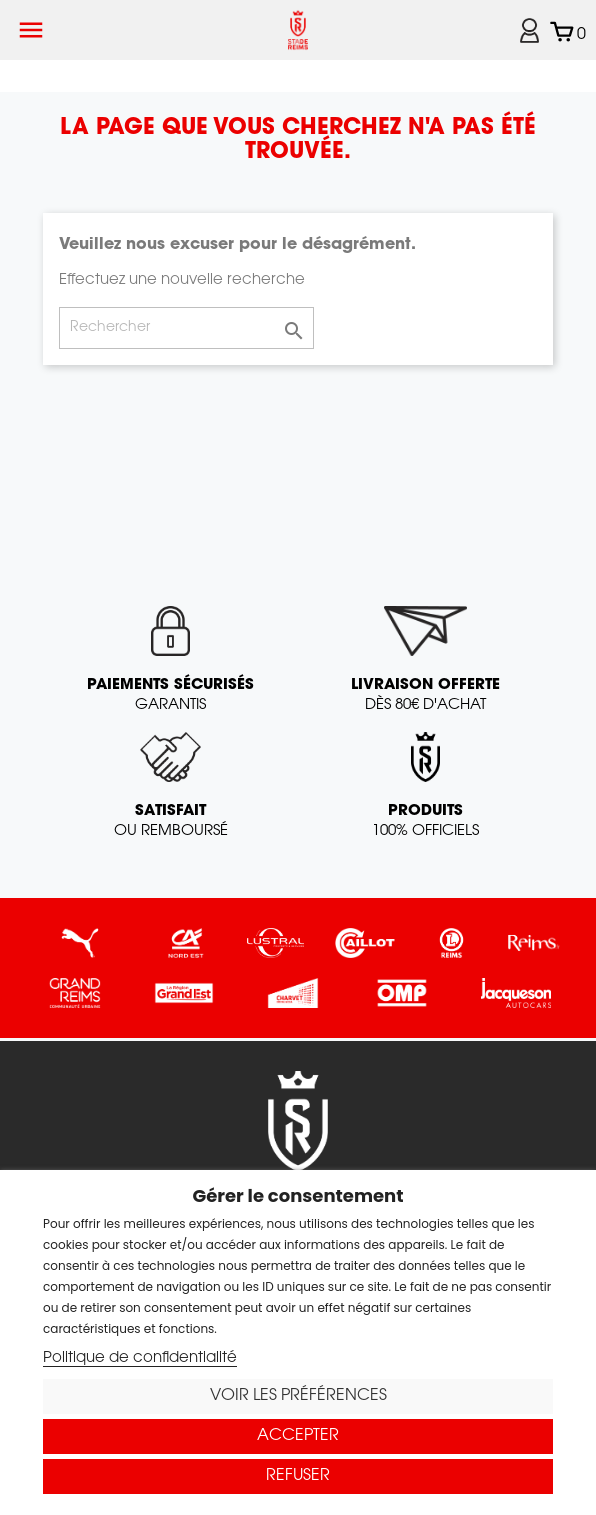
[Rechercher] (186, 328)
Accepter (298, 1436)
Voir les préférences (298, 1396)
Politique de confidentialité (140, 1358)
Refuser (298, 1476)
